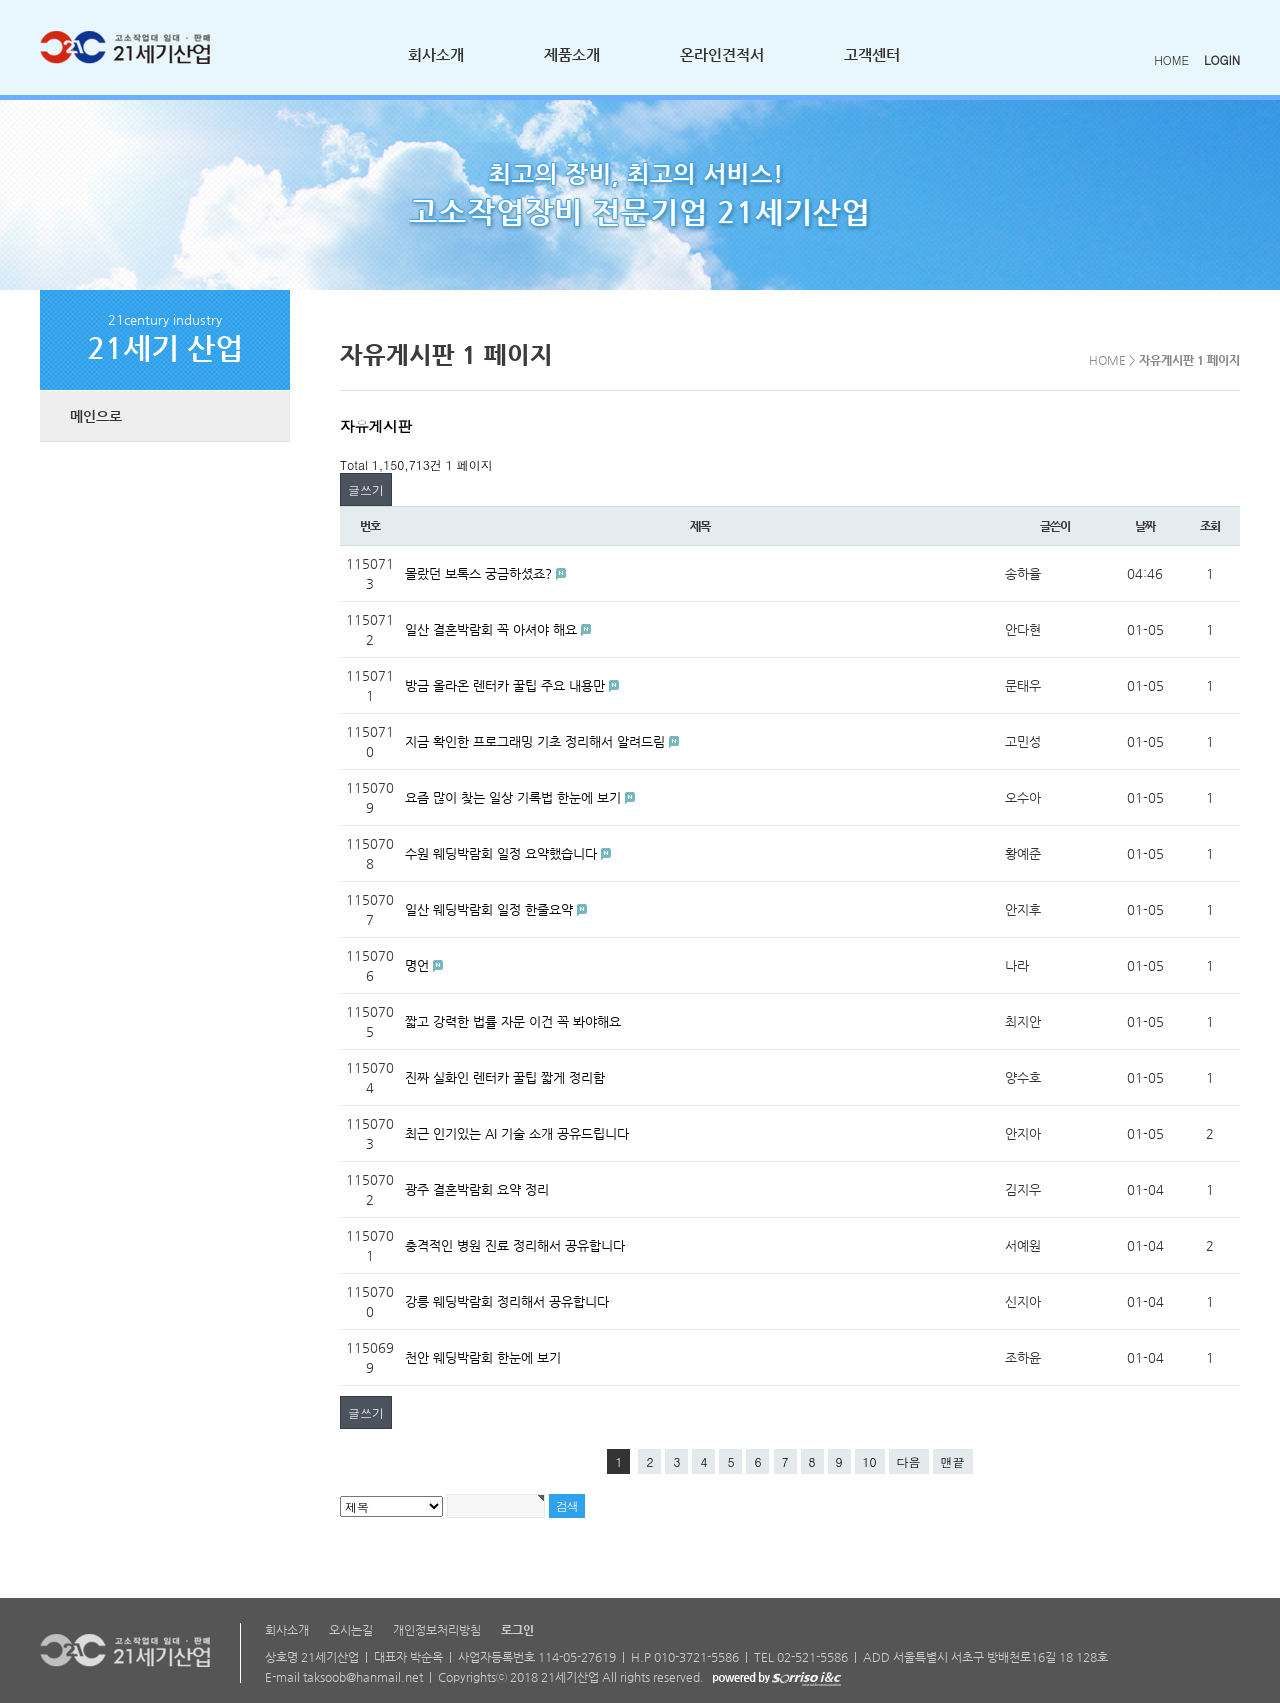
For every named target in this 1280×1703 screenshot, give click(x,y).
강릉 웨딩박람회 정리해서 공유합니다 (507, 1301)
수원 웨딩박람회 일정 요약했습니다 (503, 853)
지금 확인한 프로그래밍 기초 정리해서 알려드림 (537, 741)
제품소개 (572, 54)
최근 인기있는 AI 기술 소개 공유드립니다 (517, 1133)
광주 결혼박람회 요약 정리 (477, 1189)
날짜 (1145, 526)
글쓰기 (366, 489)
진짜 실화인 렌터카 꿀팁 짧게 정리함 (505, 1077)
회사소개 (436, 54)
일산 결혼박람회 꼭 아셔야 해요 (493, 629)
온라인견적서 (722, 54)
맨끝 (953, 1461)
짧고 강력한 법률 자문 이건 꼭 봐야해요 (513, 1021)
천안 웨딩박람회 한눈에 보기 (483, 1357)
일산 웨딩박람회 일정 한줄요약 (491, 909)
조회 (1210, 526)
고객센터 (872, 54)
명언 (419, 965)
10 (870, 1461)
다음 (909, 1461)
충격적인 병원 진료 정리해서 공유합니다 (515, 1245)
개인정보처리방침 (437, 1630)
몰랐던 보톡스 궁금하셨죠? (480, 573)
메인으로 (96, 416)
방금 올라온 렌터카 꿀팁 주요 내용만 (507, 685)
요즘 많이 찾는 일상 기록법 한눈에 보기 (515, 797)
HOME (1171, 59)
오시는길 (351, 1630)
